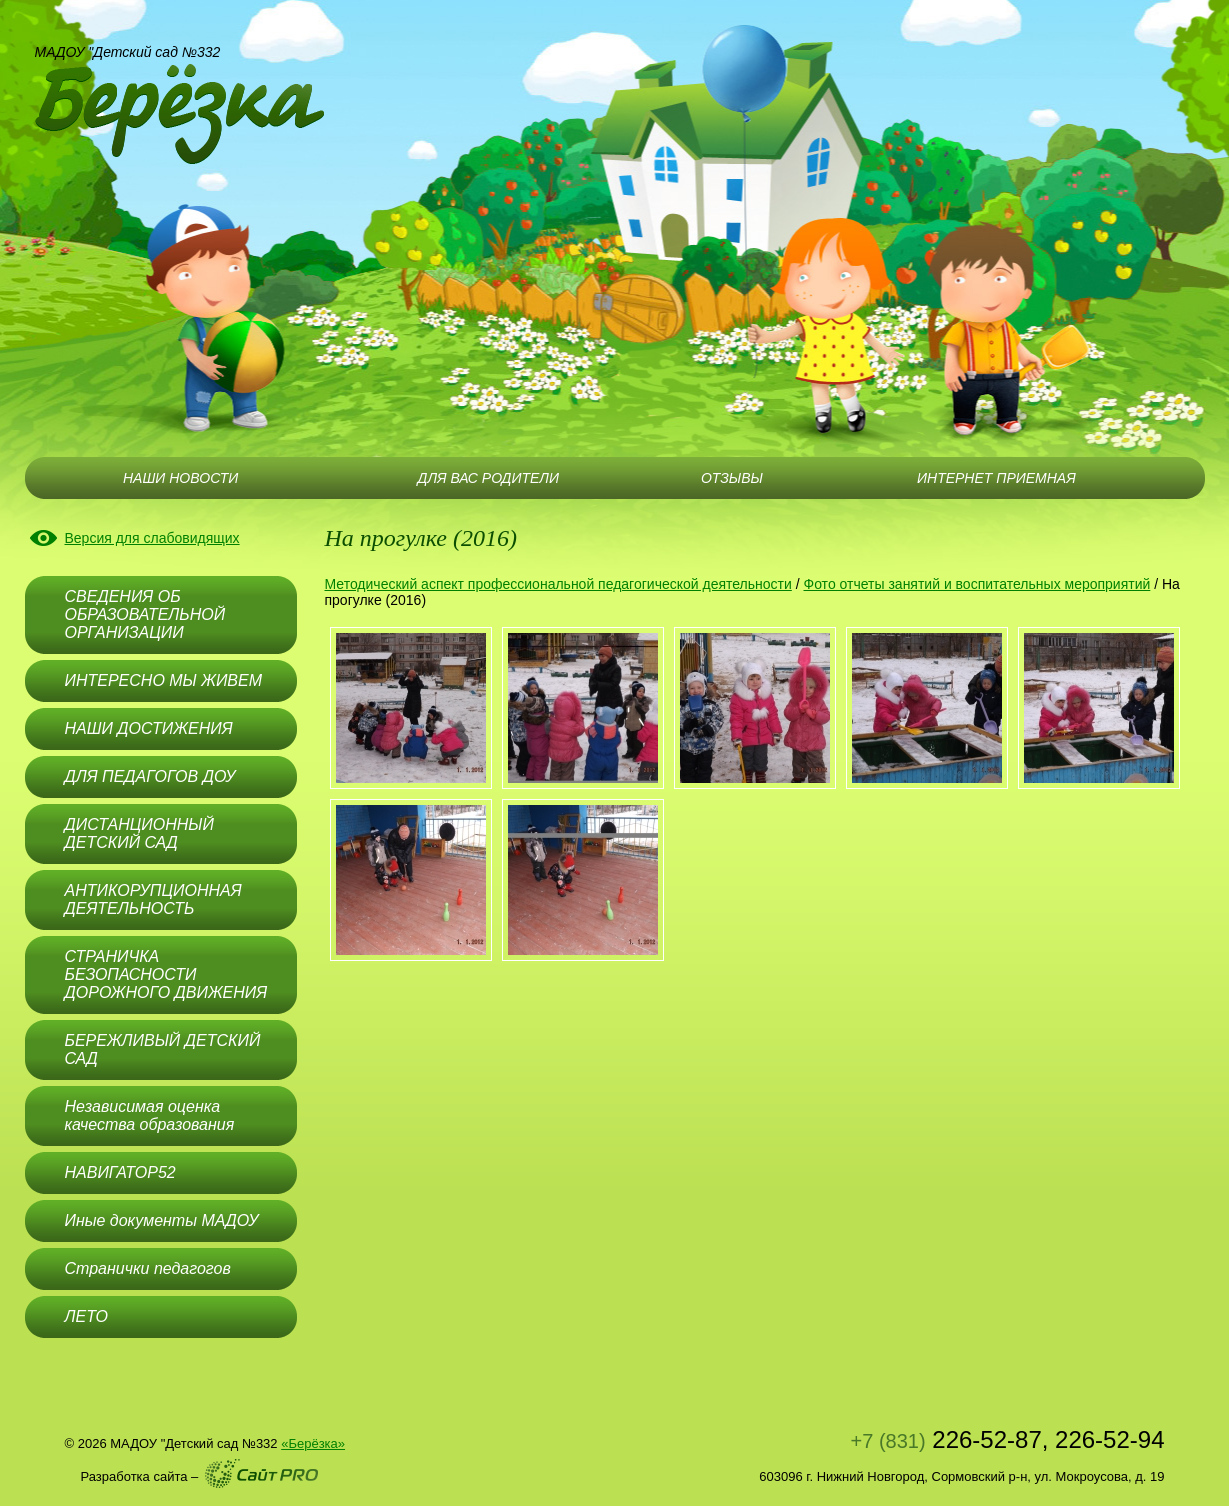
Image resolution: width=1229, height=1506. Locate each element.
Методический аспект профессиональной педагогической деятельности (558, 584)
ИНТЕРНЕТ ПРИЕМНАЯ (996, 478)
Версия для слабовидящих (152, 538)
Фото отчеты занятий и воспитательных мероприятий (977, 584)
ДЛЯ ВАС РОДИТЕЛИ (488, 478)
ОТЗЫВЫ (732, 478)
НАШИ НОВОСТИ (180, 478)
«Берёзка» (313, 1443)
